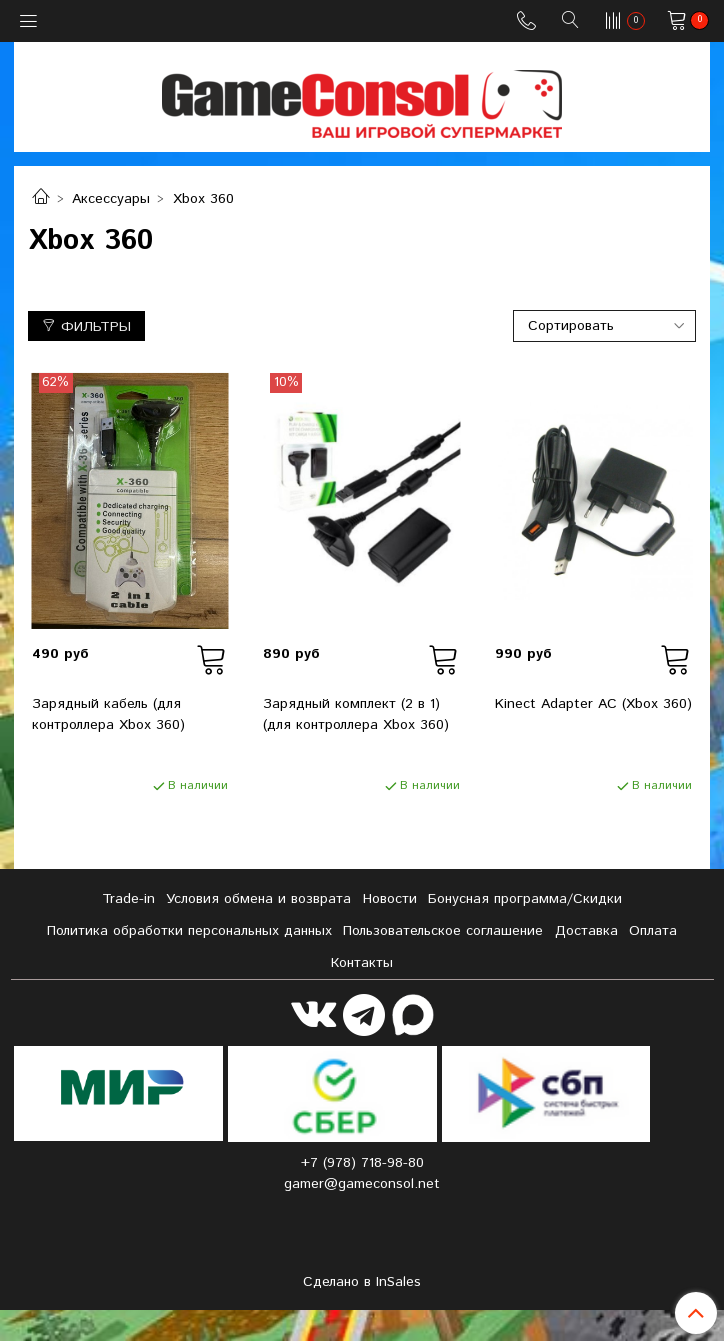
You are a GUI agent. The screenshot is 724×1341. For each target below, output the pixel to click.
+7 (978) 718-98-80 (362, 1163)
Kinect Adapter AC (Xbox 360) (593, 704)
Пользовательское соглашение (443, 931)
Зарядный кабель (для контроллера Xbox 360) (108, 714)
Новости (390, 899)
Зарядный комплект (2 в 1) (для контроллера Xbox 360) (356, 714)
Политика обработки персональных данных (189, 931)
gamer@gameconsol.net (362, 1184)
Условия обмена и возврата (258, 899)
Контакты (362, 963)
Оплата (653, 931)
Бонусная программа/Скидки (525, 899)
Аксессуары (111, 199)
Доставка (586, 931)
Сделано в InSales (362, 1282)
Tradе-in (128, 899)
